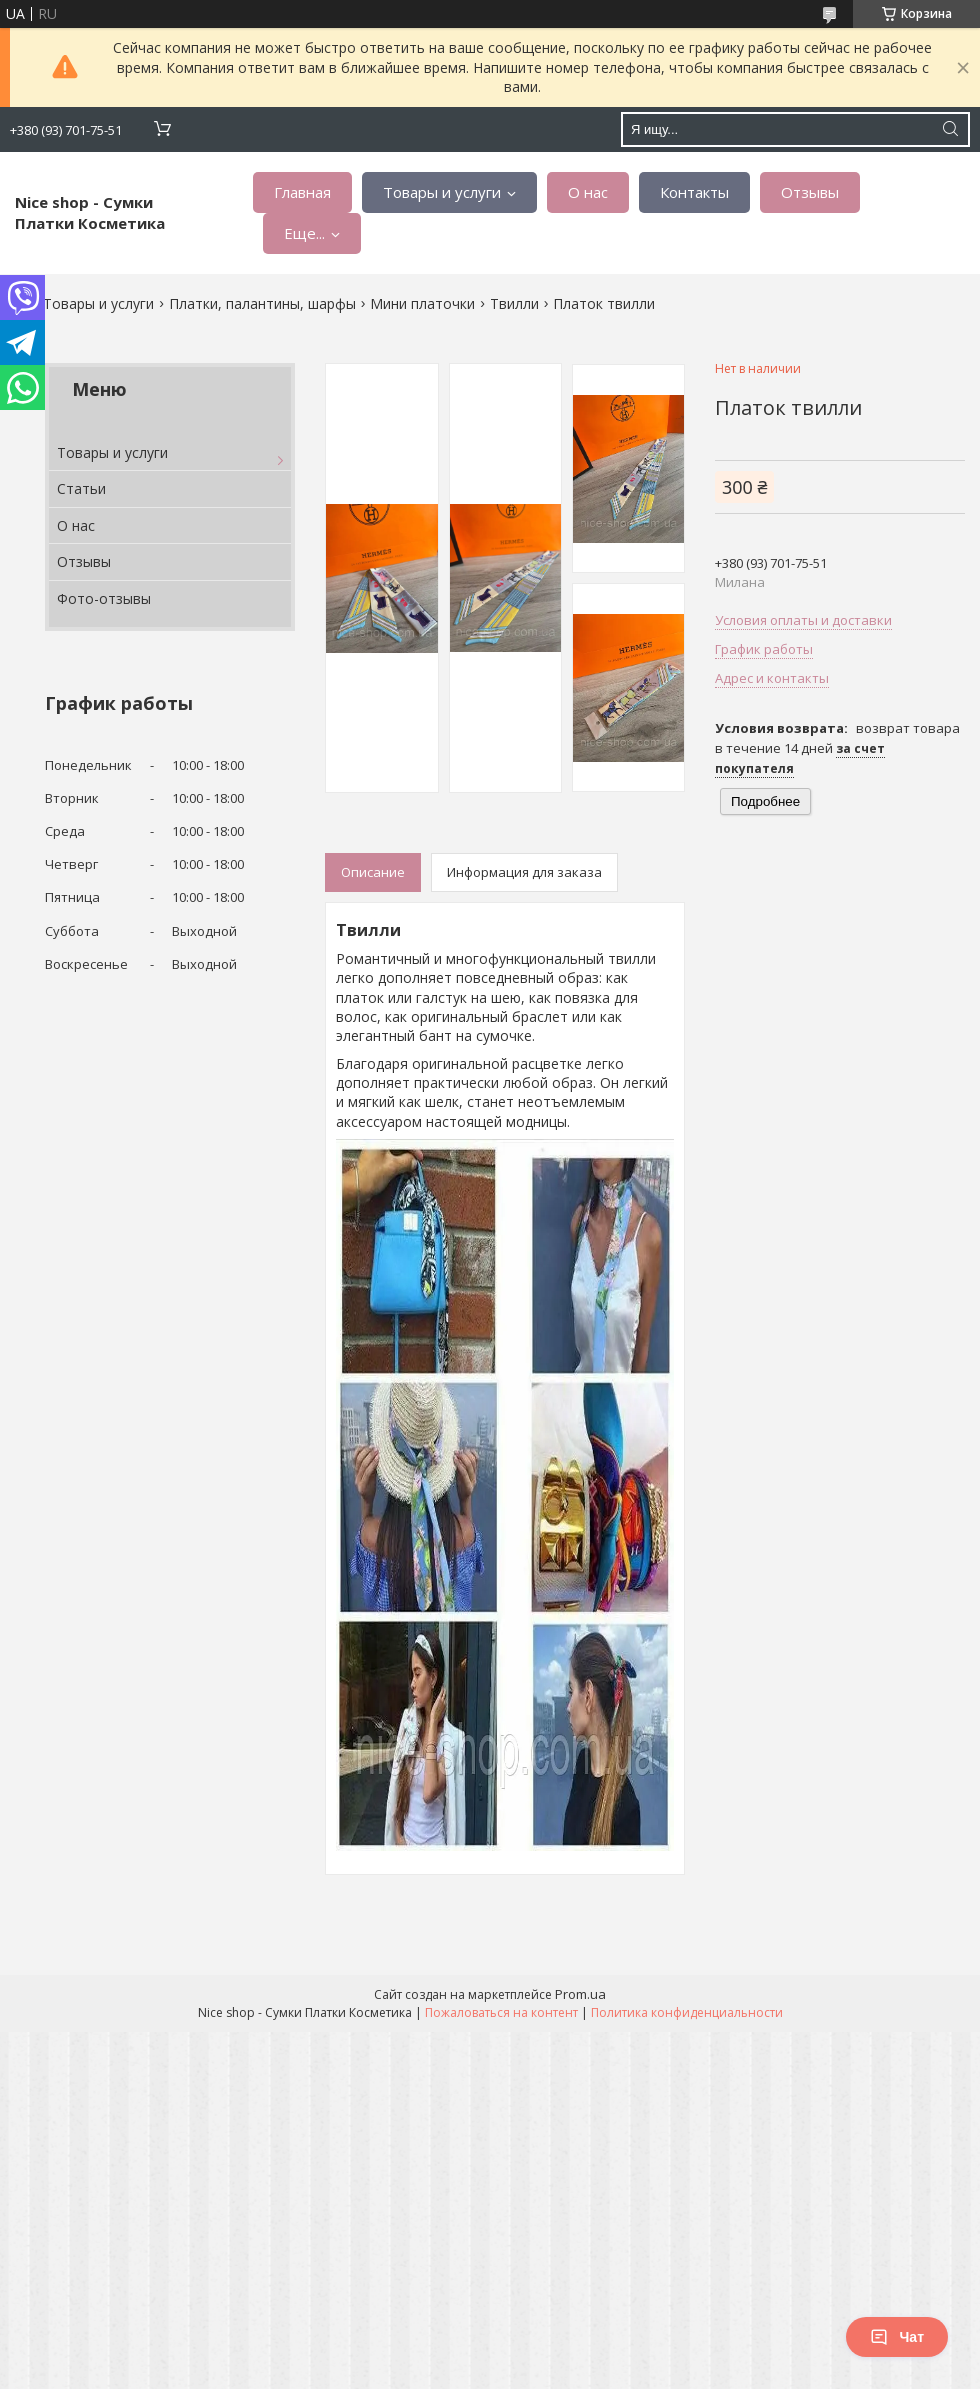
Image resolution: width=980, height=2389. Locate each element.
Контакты (694, 192)
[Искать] (950, 129)
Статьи (81, 488)
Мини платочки (422, 303)
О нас (588, 192)
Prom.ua (580, 1994)
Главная (302, 192)
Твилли (514, 303)
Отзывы (810, 192)
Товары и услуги (442, 192)
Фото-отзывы (104, 598)
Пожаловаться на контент (501, 2012)
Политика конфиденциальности (687, 2012)
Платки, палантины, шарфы (262, 303)
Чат (897, 2337)
